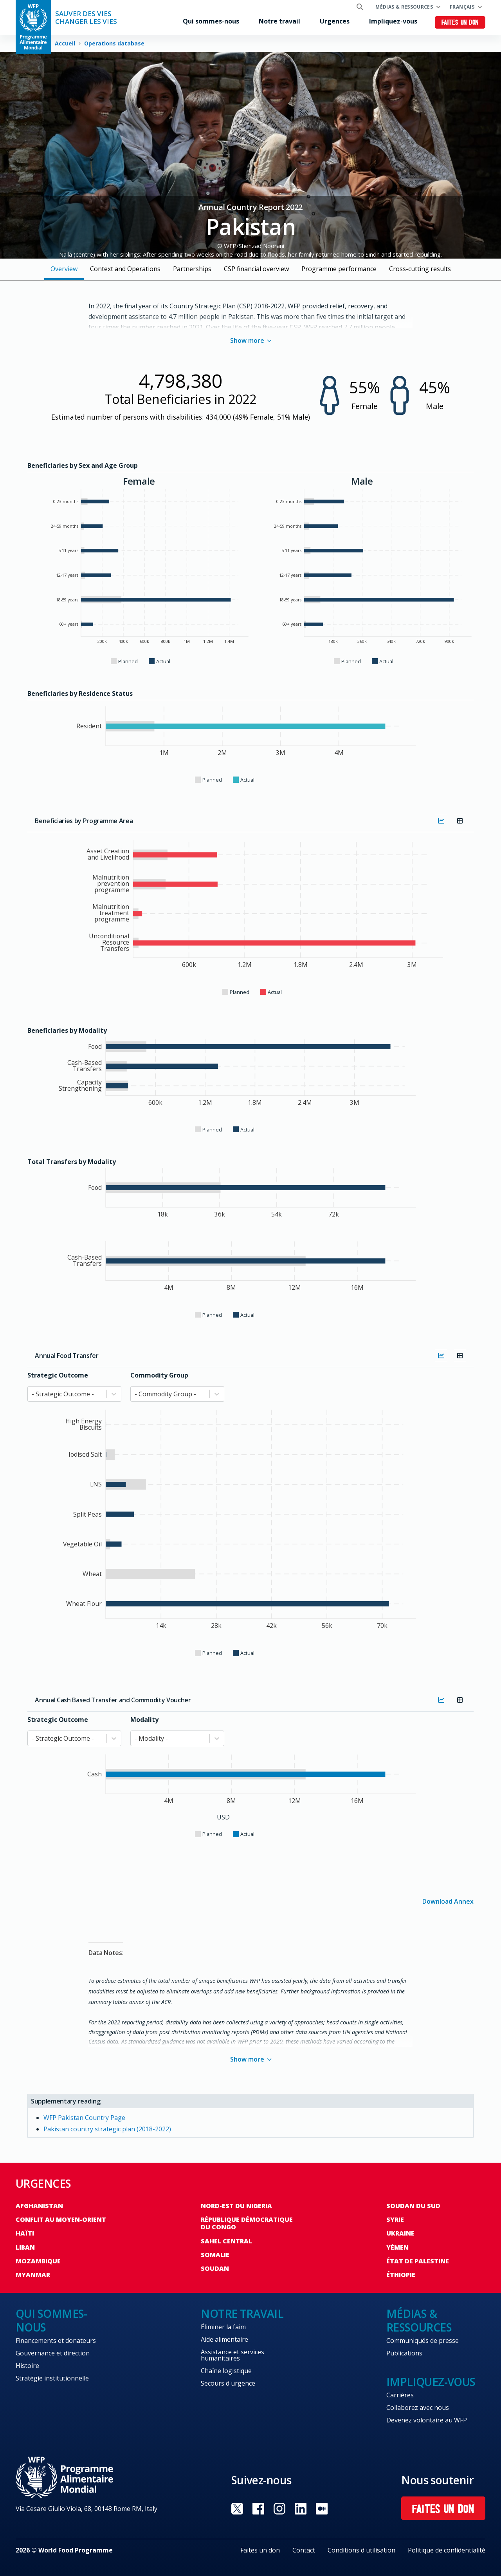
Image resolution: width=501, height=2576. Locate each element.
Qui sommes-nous (211, 21)
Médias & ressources (404, 7)
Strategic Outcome (57, 1375)
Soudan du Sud (413, 2205)
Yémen (397, 2247)
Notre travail (279, 21)
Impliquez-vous (393, 21)
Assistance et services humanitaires (232, 2355)
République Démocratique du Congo (247, 2223)
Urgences (335, 21)
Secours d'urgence (228, 2383)
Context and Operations (125, 268)
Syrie (395, 2219)
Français (462, 7)
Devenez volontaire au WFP (426, 2420)
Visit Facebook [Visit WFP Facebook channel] (258, 2508)
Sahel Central (226, 2241)
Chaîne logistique (226, 2370)
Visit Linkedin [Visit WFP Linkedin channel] (300, 2508)
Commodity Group (159, 1375)
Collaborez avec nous (417, 2407)
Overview (63, 268)
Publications (404, 2353)
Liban (25, 2247)
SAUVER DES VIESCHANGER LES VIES (86, 17)
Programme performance (339, 268)
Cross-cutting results (420, 268)
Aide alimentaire (224, 2339)
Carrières (400, 2395)
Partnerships (192, 268)
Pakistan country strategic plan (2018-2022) (107, 2129)
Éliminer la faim (223, 2327)
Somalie (215, 2254)
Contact (303, 2550)
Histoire (27, 2365)
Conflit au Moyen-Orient (61, 2219)
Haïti (25, 2233)
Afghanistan (39, 2205)
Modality (144, 1719)
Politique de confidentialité (446, 2550)
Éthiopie (400, 2274)
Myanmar (33, 2274)
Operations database (114, 43)
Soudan (215, 2268)
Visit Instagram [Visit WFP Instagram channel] (279, 2508)
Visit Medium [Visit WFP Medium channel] (322, 2508)
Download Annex (448, 1900)
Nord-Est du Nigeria (236, 2205)
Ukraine (400, 2233)
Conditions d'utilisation (361, 2550)
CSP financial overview (256, 268)
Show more (250, 340)
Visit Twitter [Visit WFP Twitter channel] (237, 2508)
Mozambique (38, 2261)
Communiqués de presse (422, 2340)
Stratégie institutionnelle (52, 2378)
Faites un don (460, 23)
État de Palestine (417, 2261)
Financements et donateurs (56, 2340)
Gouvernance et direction (53, 2353)
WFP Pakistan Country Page (84, 2117)
